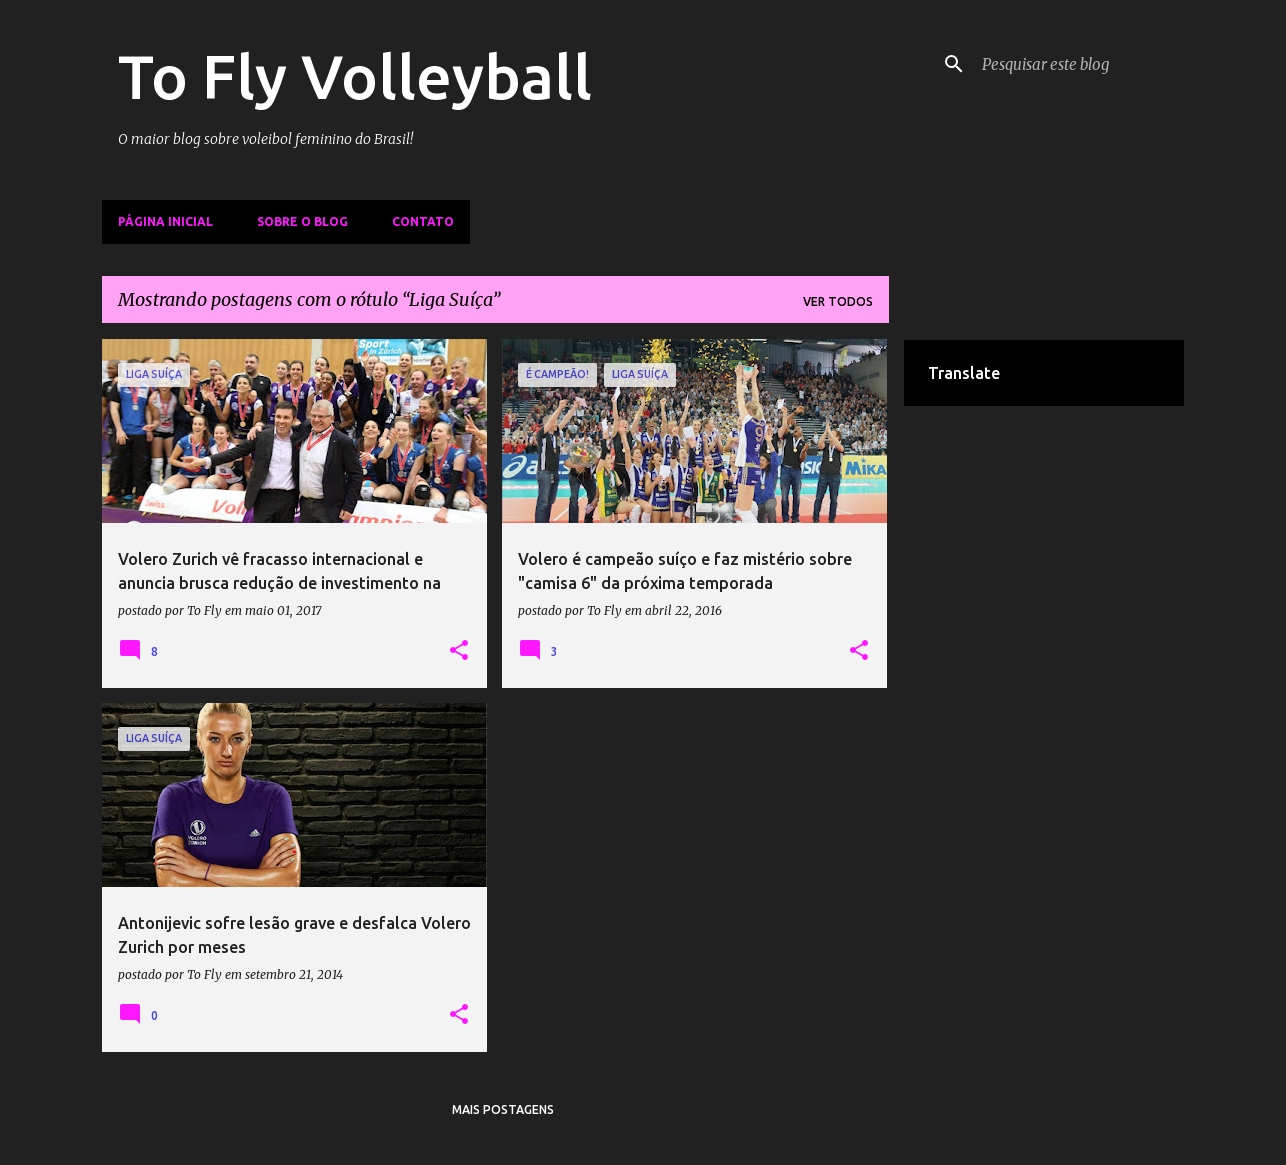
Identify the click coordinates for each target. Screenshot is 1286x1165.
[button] (459, 651)
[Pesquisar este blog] (1079, 64)
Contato (423, 221)
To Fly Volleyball (355, 76)
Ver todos (838, 301)
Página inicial (165, 221)
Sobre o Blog (302, 221)
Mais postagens (503, 1109)
